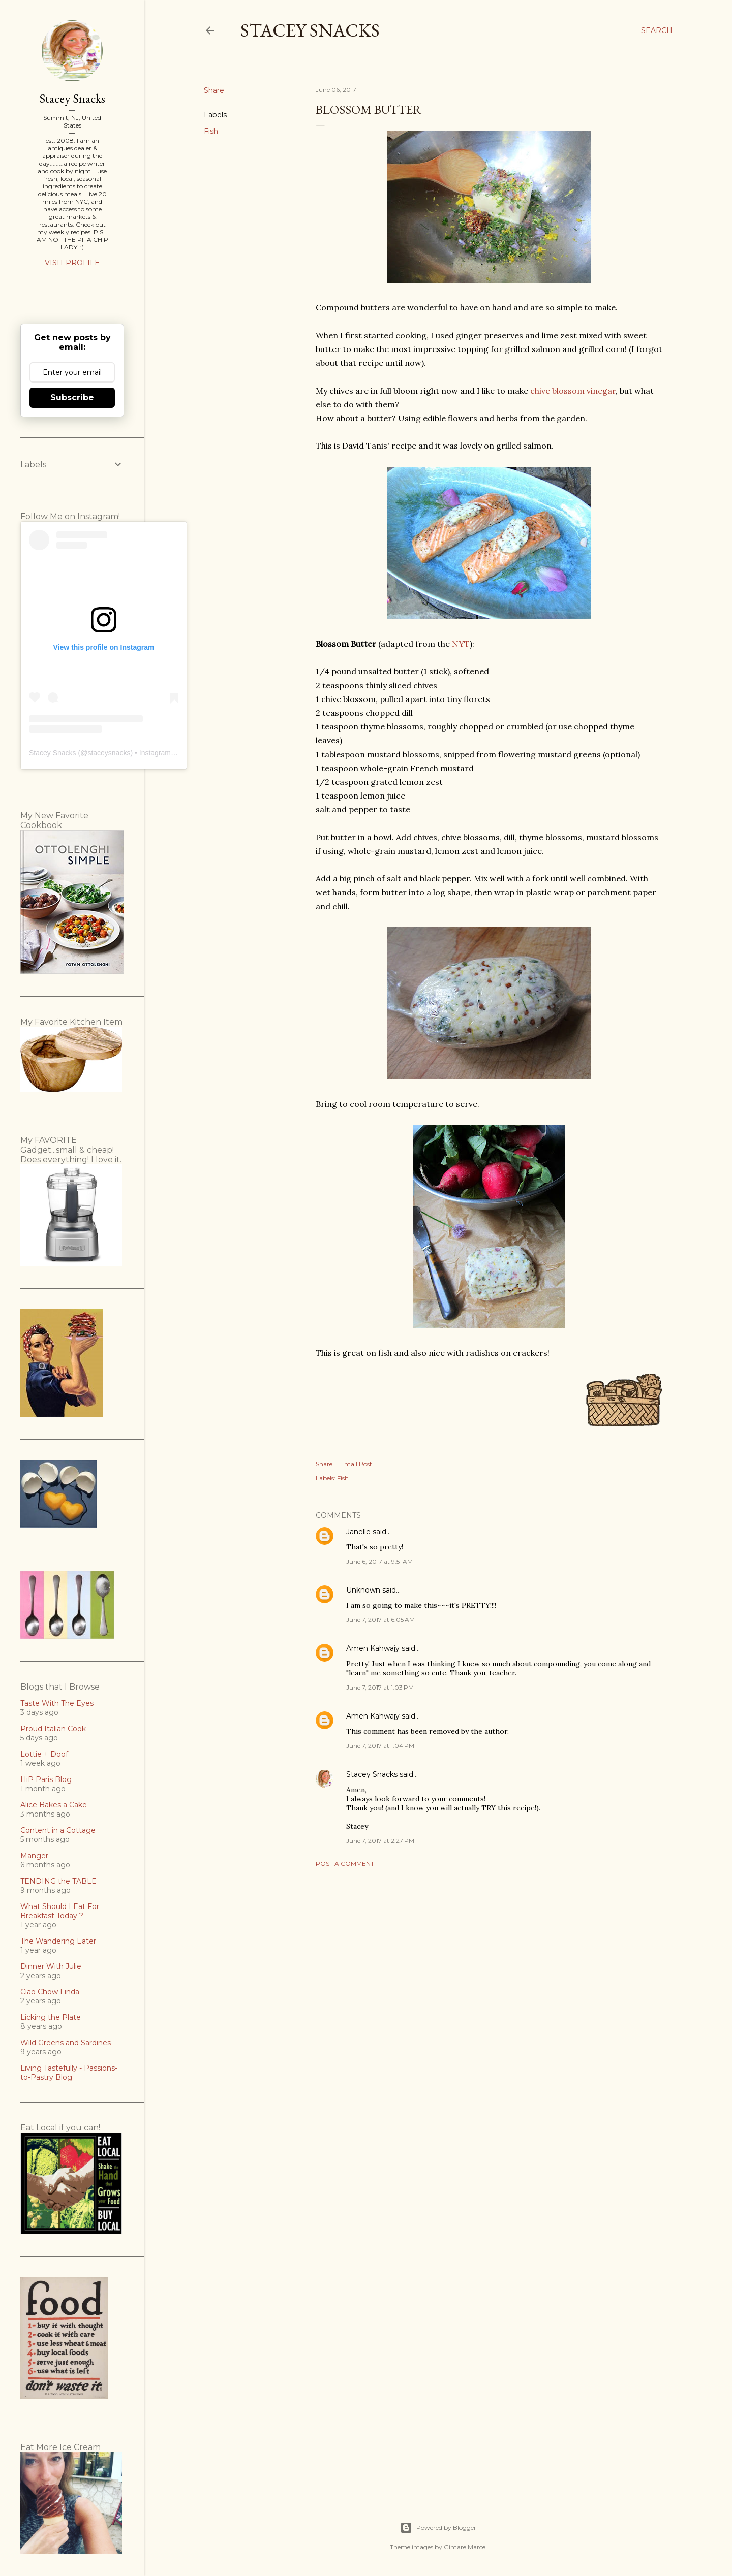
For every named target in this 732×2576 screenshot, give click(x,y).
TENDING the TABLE (58, 1881)
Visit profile (72, 262)
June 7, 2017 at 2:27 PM (380, 1840)
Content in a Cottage (58, 1830)
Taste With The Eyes (57, 1703)
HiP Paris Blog (46, 1779)
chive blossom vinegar (573, 391)
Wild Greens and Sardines (65, 2042)
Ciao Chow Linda (49, 1991)
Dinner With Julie (50, 1966)
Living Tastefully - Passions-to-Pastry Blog (68, 2072)
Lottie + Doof (44, 1754)
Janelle (358, 1531)
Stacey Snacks (310, 30)
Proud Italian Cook (53, 1728)
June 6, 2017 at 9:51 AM (379, 1561)
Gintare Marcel (465, 2547)
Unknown (363, 1590)
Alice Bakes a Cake (53, 1804)
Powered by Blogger (438, 2528)
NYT (461, 644)
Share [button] (214, 90)
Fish (211, 131)
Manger (34, 1855)
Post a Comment (345, 1863)
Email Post (356, 1464)
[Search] (657, 30)
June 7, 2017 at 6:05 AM (380, 1620)
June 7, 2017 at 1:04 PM (380, 1746)
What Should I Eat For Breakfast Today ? (59, 1911)
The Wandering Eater (58, 1941)
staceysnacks (108, 753)
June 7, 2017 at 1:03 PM (380, 1687)
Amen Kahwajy (373, 1648)
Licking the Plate (50, 2017)
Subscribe (72, 397)
